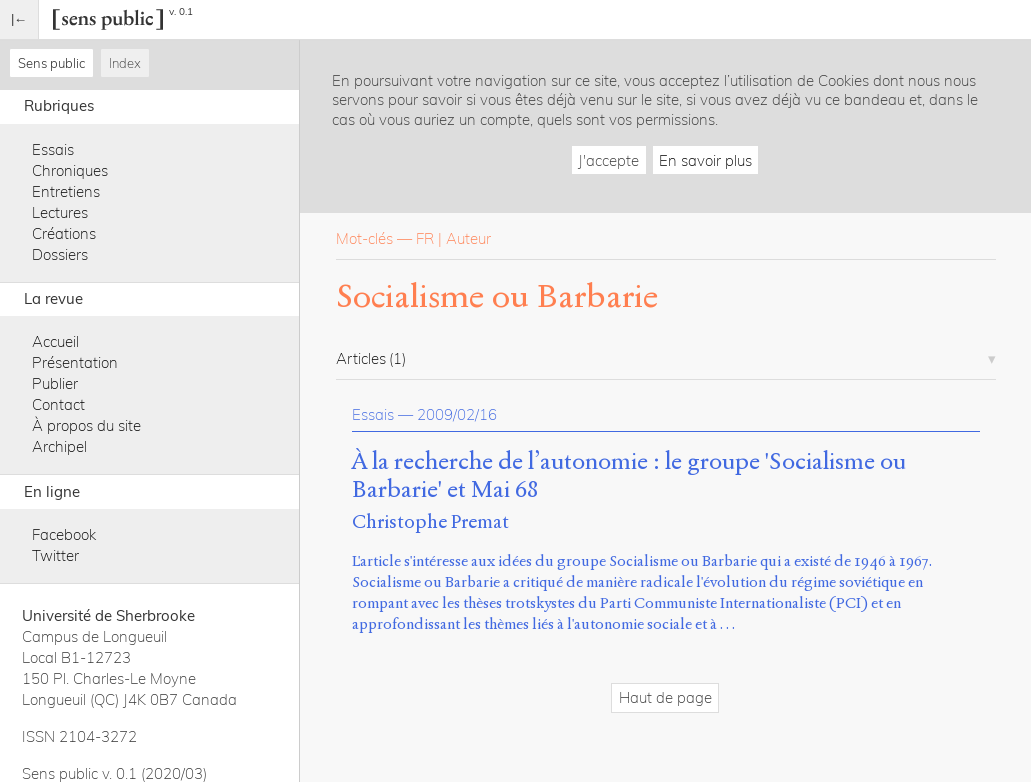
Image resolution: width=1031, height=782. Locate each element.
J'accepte (608, 160)
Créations (64, 233)
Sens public (51, 63)
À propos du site (86, 425)
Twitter (55, 555)
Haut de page (665, 697)
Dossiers (60, 254)
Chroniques (70, 170)
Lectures (60, 212)
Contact (58, 404)
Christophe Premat (430, 521)
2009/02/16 (457, 414)
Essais (53, 149)
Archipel (59, 446)
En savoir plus (705, 160)
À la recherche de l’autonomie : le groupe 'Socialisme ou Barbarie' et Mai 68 (629, 476)
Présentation (75, 362)
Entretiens (66, 191)
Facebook (64, 534)
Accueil (55, 341)
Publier (55, 383)
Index (125, 63)
